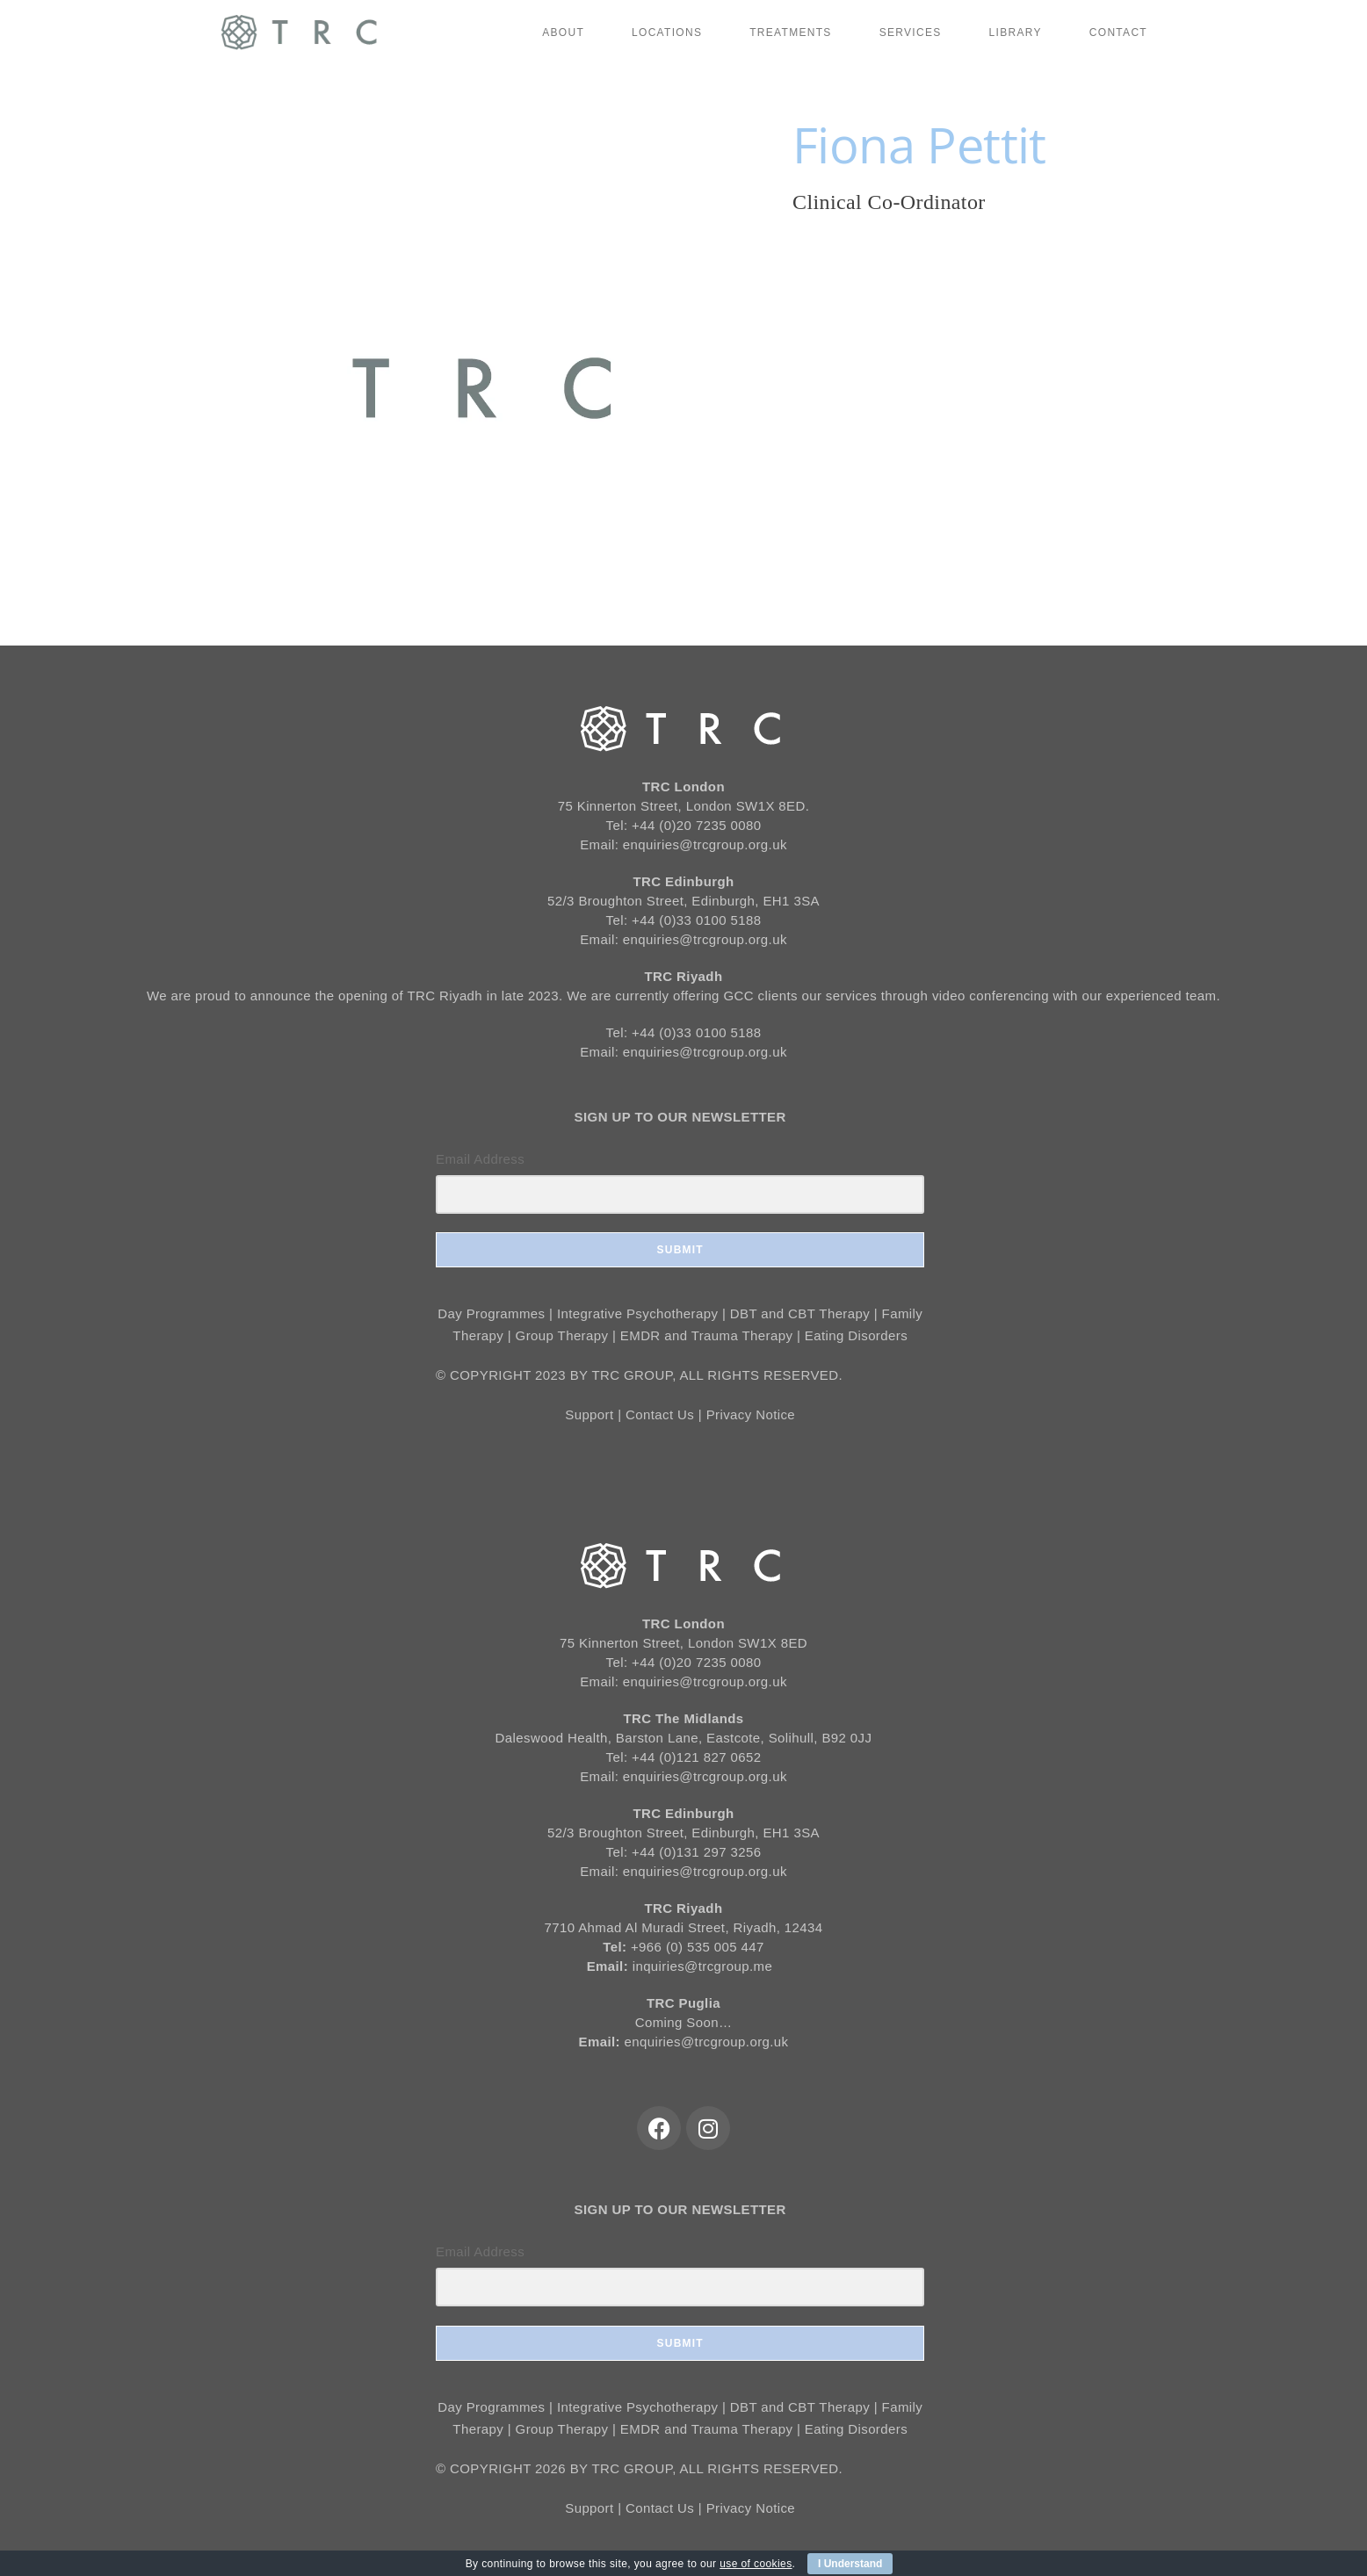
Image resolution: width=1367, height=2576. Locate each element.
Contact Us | (666, 1414)
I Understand (850, 2564)
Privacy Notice (750, 1414)
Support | (595, 1414)
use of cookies (756, 2564)
